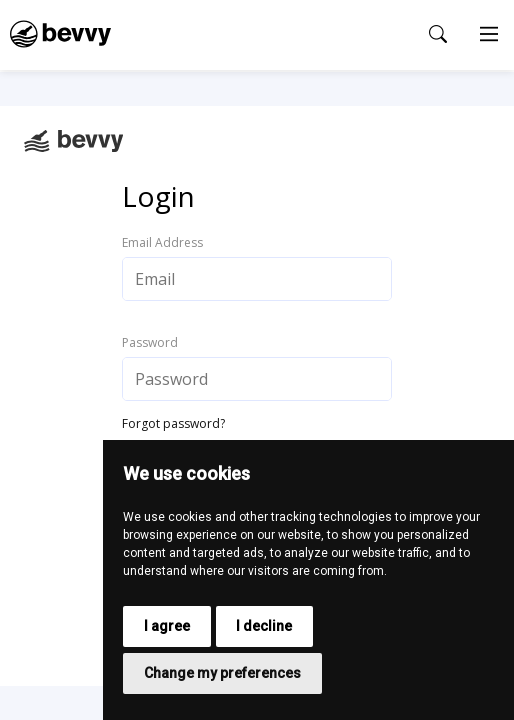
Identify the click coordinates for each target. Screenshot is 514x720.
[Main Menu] (489, 35)
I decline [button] (264, 626)
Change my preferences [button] (222, 673)
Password (150, 343)
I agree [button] (167, 626)
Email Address (162, 243)
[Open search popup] (438, 34)
